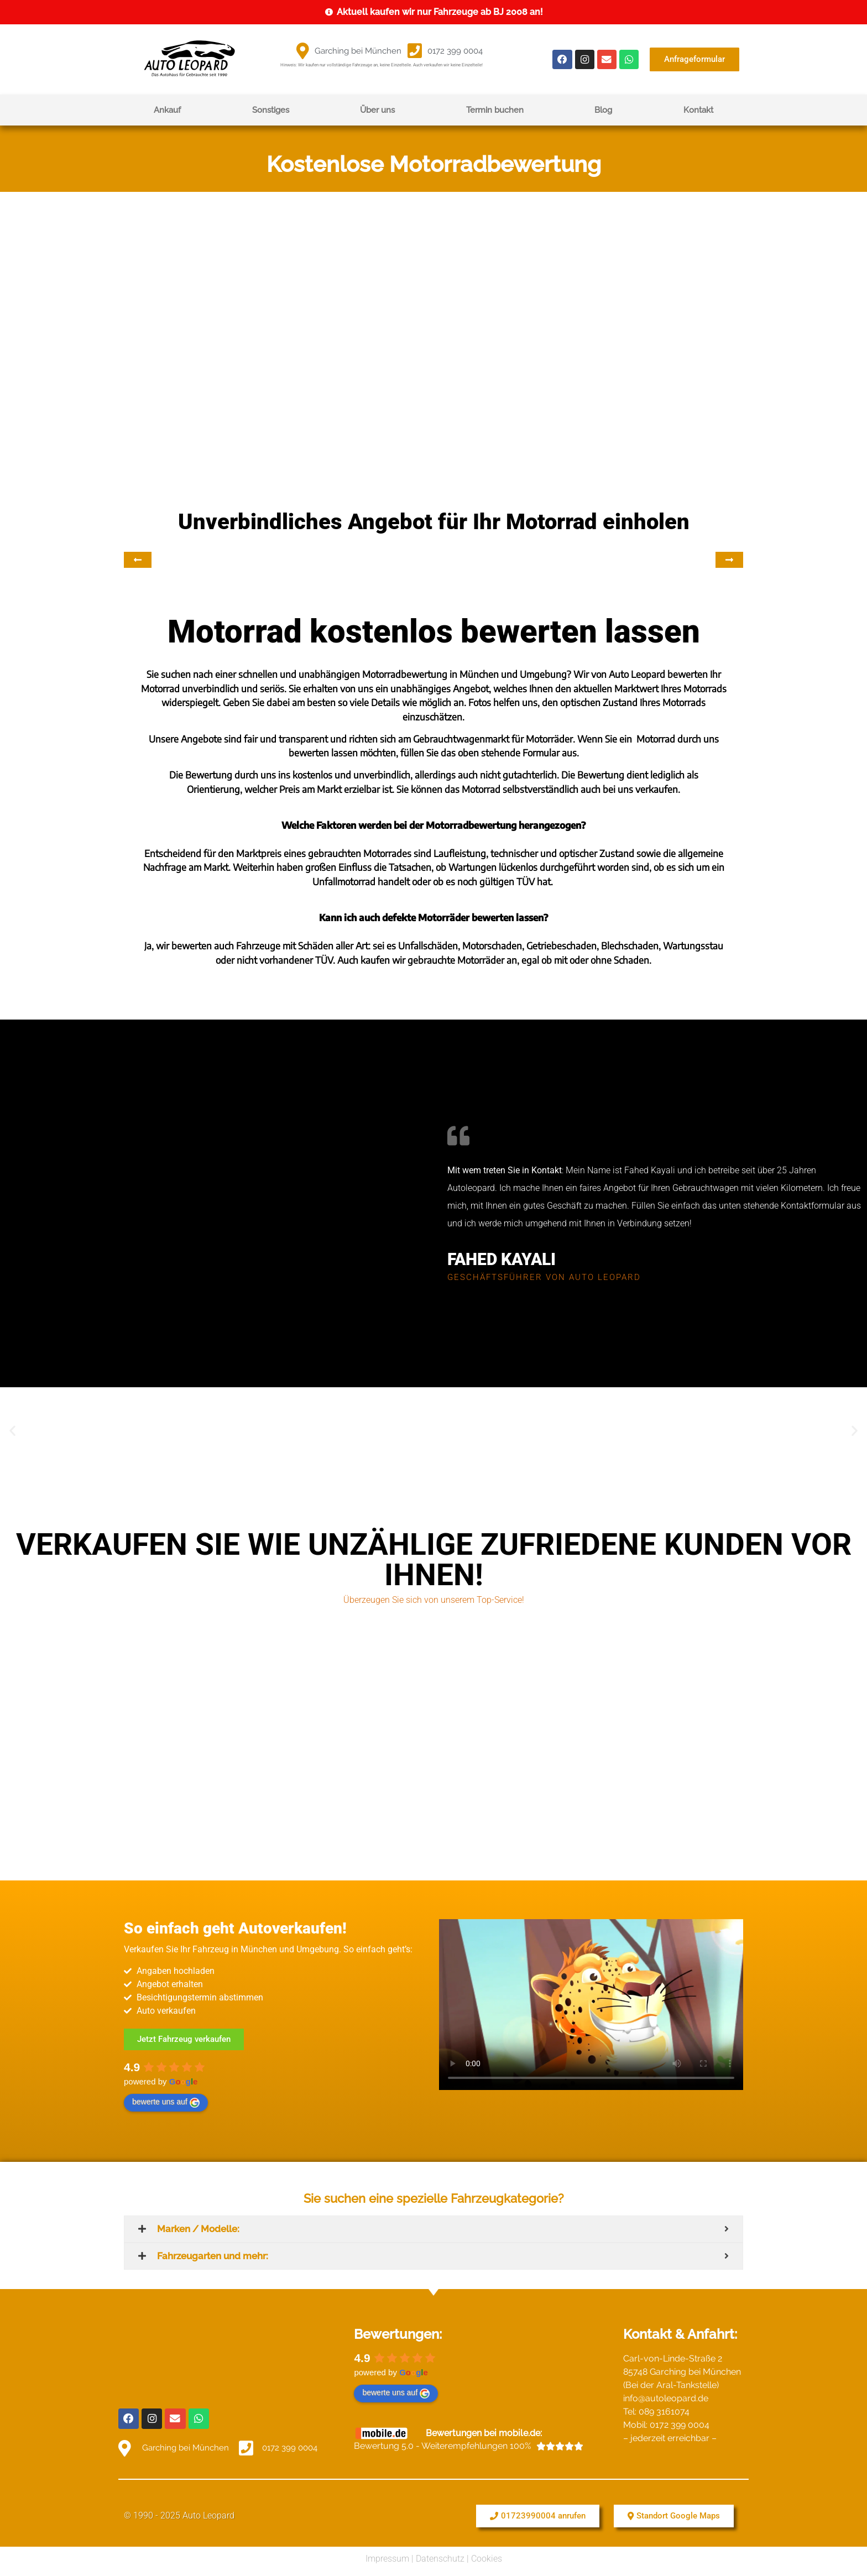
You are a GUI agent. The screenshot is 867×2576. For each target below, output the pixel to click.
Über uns (377, 110)
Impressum (387, 2556)
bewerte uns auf (166, 2102)
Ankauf (167, 110)
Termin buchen (495, 110)
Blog (603, 110)
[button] (12, 1431)
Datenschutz (440, 2556)
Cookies (486, 2556)
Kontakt (698, 110)
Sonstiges (270, 110)
